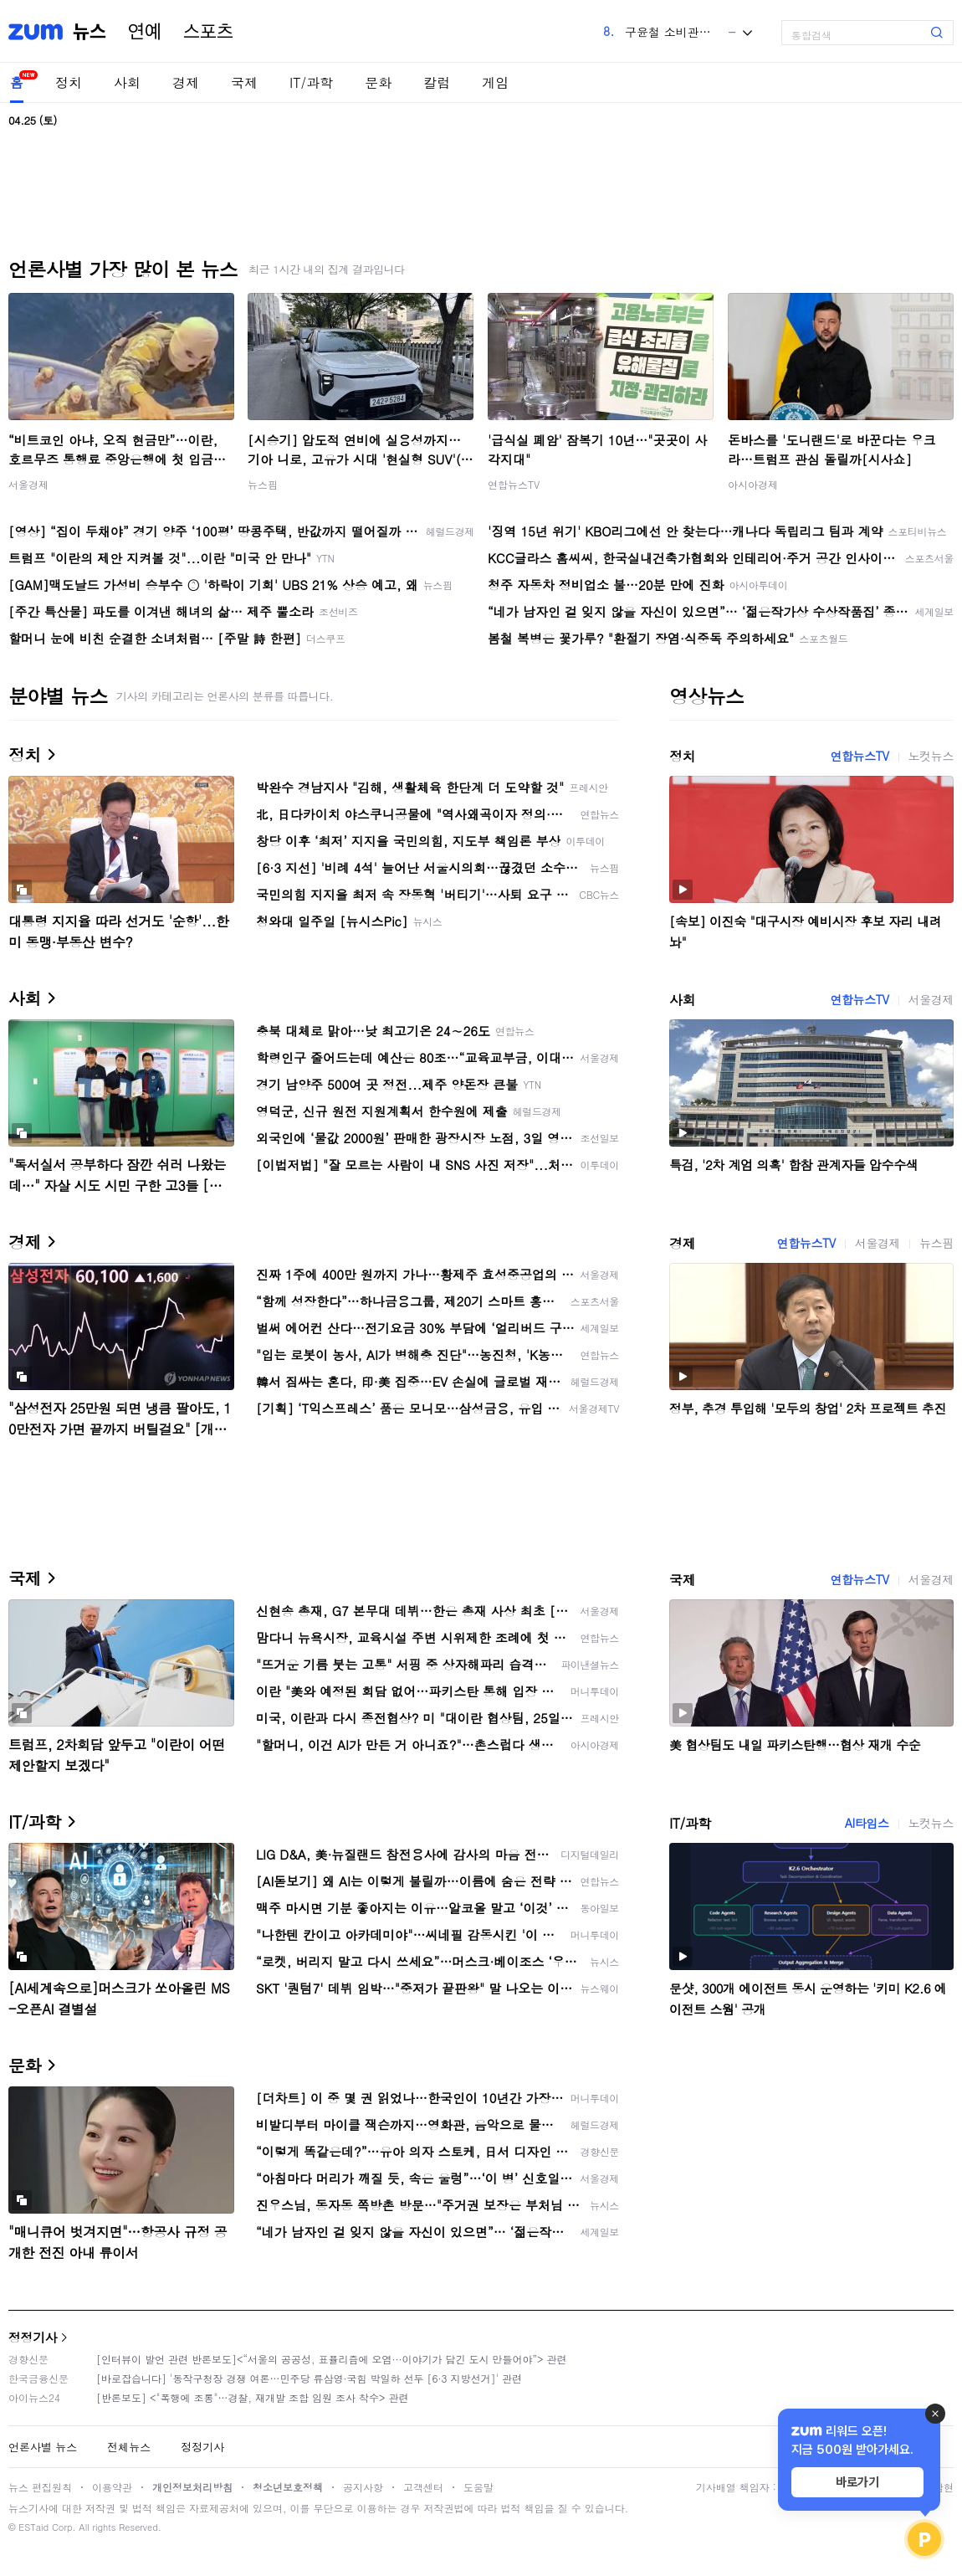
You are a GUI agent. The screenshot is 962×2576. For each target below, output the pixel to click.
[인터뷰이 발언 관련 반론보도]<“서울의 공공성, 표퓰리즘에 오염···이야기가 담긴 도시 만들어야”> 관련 (331, 2359)
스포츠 (208, 32)
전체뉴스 (129, 2447)
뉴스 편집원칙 (40, 2487)
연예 (144, 32)
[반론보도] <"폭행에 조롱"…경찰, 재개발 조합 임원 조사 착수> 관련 (252, 2397)
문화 (378, 82)
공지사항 (363, 2487)
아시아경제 (753, 484)
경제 (185, 82)
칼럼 (436, 82)
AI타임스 (867, 1822)
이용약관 (112, 2487)
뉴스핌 (263, 484)
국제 (244, 82)
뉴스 (89, 32)
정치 (68, 82)
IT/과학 (311, 82)
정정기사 (32, 2337)
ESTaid (33, 2527)
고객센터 (423, 2487)
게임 (495, 82)
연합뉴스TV (514, 484)
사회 (127, 82)
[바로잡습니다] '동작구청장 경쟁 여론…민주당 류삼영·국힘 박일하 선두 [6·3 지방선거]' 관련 (309, 2378)
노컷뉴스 (931, 755)
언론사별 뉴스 (42, 2447)
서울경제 (28, 484)
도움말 (478, 2487)
